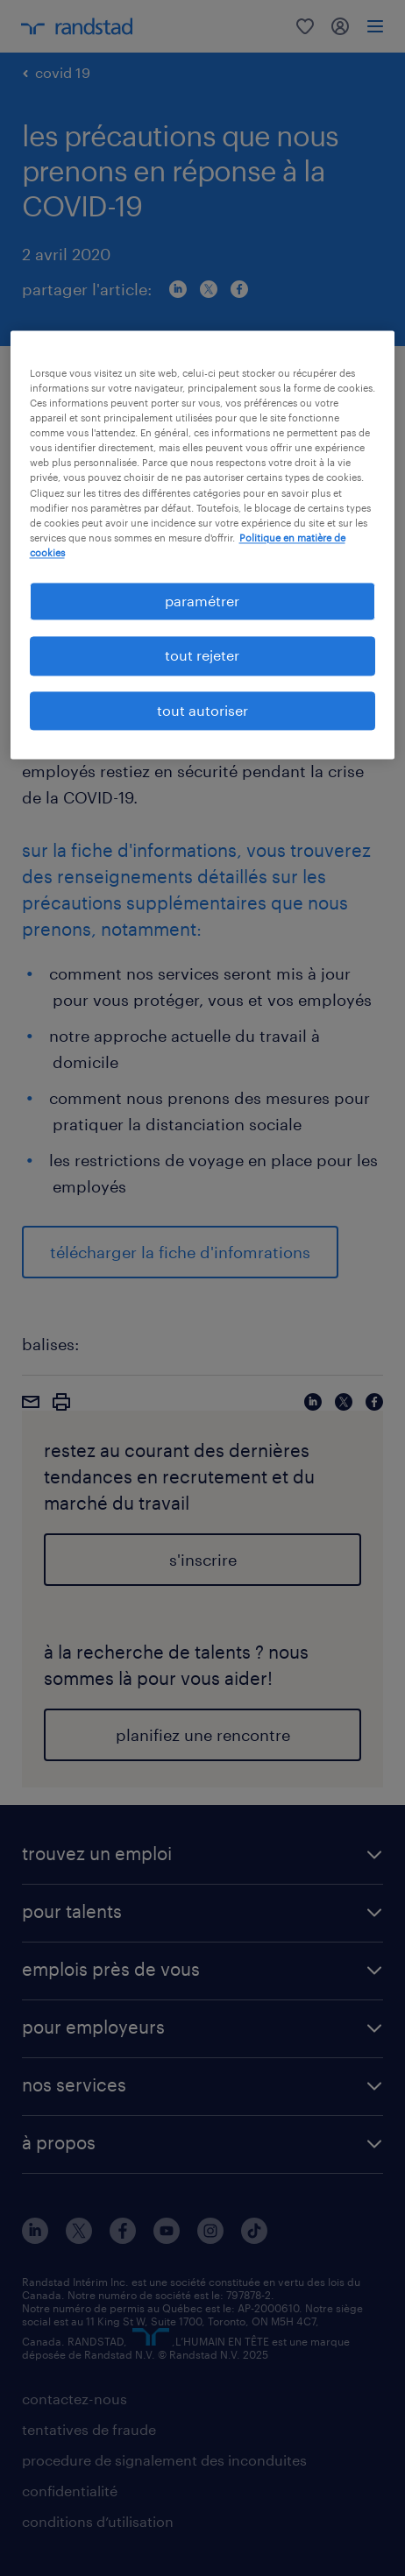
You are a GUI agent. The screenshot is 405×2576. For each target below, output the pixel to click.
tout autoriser (202, 710)
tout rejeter (202, 656)
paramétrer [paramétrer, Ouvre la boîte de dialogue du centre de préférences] (202, 600)
